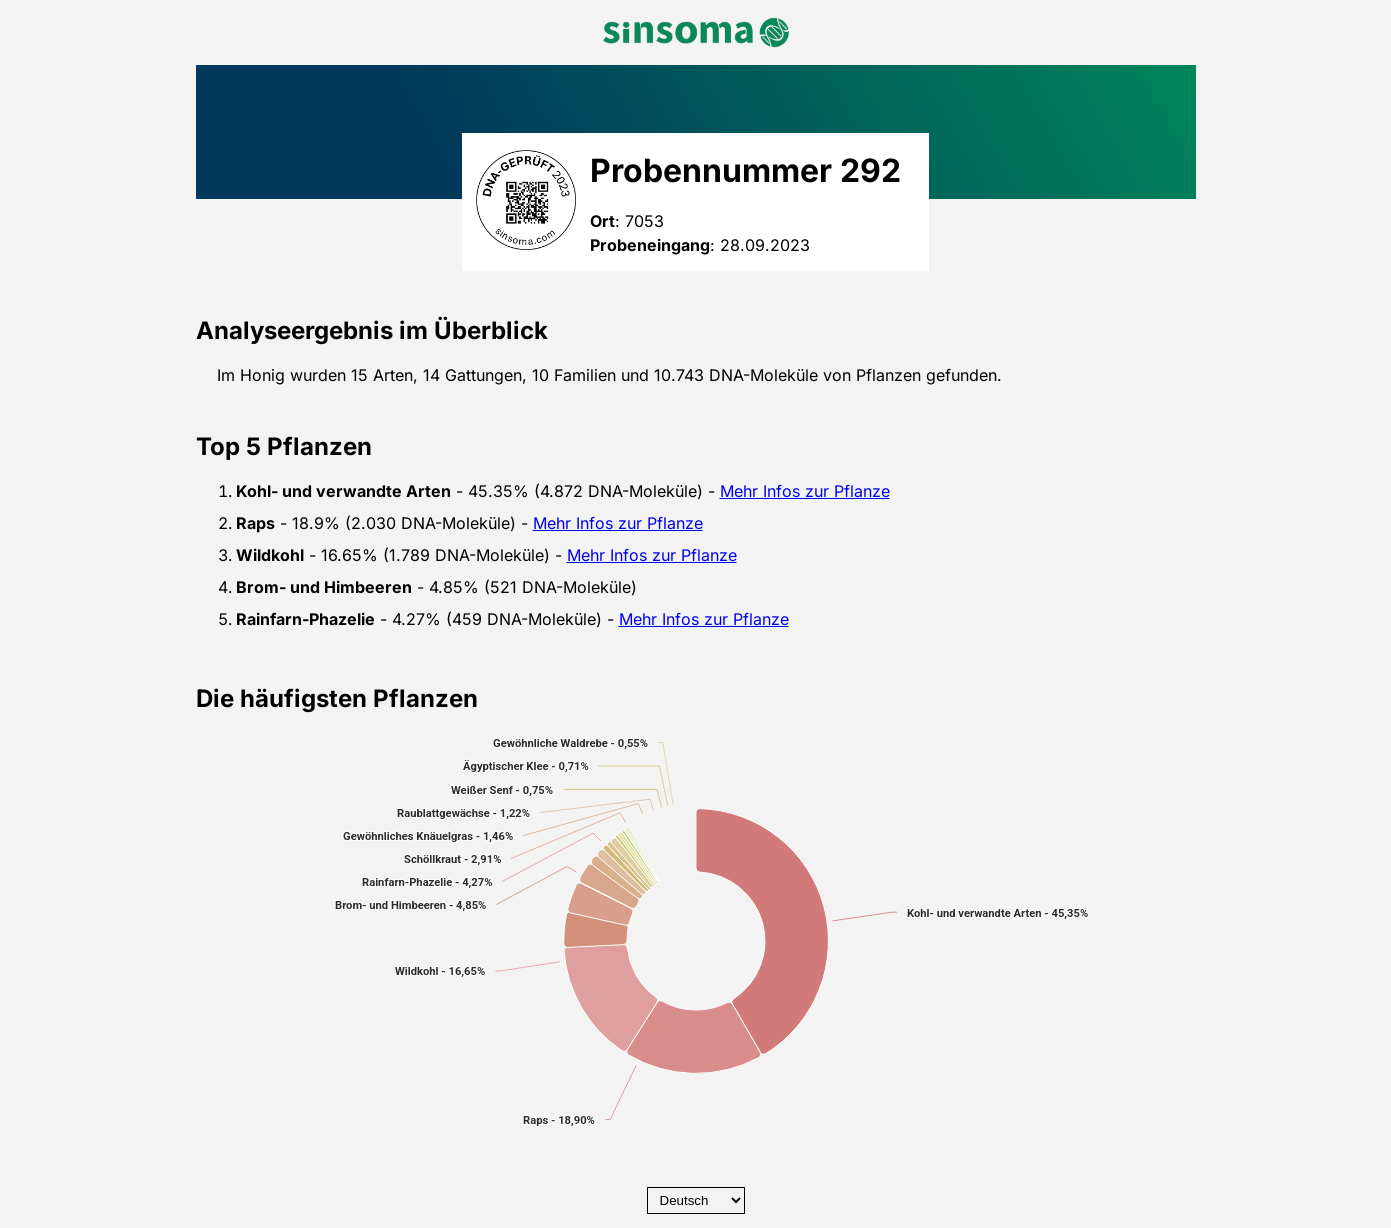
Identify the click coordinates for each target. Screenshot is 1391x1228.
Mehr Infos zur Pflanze (805, 491)
